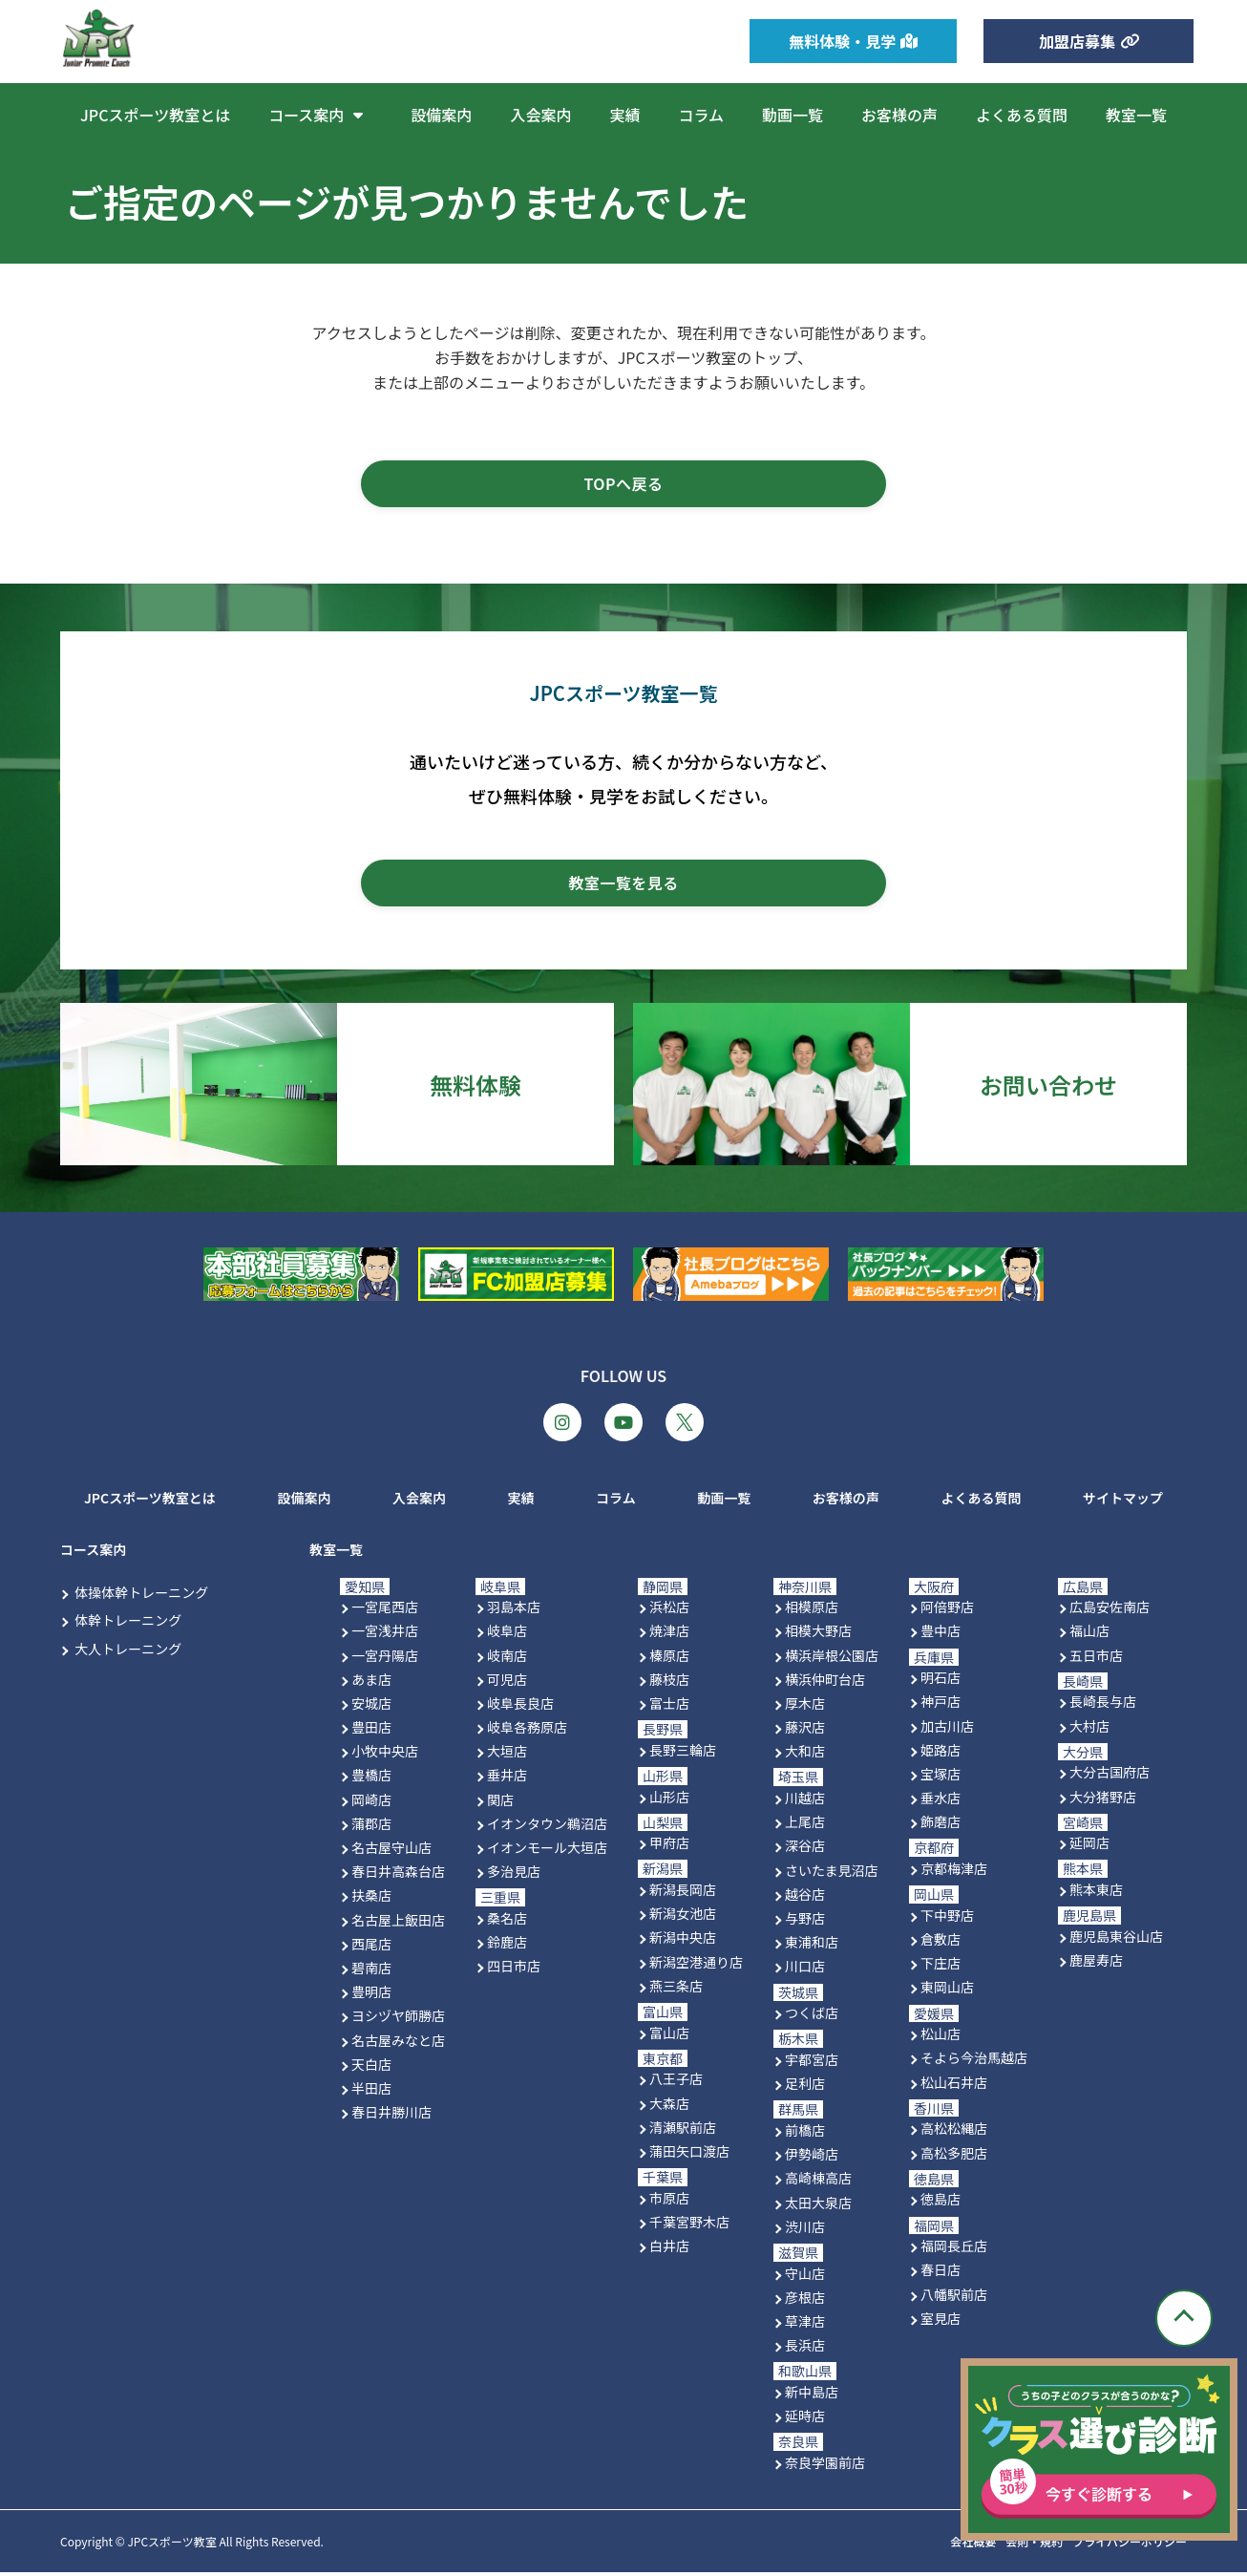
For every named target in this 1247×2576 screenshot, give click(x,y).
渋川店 (805, 2229)
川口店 (805, 1969)
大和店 (805, 1754)
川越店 (805, 1801)
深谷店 (805, 1849)
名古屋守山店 (391, 1851)
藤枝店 (669, 1682)
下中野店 (947, 1917)
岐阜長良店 (520, 1705)
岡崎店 (371, 1802)
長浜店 (805, 2348)
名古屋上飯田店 (398, 1922)
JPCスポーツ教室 (171, 2545)
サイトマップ (1123, 1500)
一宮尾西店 (384, 1610)
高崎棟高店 (818, 2181)
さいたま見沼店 (831, 1873)
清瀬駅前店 (682, 2130)
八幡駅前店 (953, 2297)
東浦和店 (811, 1945)
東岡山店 (947, 1990)
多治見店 (513, 1874)
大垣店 (507, 1754)
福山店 (1089, 1634)
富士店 (669, 1705)
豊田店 (371, 1730)
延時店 (805, 2419)
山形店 (669, 1799)
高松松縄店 (953, 2131)
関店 (500, 1802)
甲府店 (669, 1846)
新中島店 (811, 2394)
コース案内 (320, 114)
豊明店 (371, 1995)
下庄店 (940, 1966)
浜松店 (669, 1610)
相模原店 (811, 1610)
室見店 (940, 2321)
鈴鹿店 (507, 1945)
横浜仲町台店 (825, 1682)
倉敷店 (940, 1942)
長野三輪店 (682, 1752)
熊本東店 (1096, 1893)
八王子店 (676, 2082)
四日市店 (513, 1969)
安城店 (371, 1705)
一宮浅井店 (384, 1634)
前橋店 (805, 2133)
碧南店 (371, 1971)
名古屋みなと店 (398, 2043)
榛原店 (669, 1658)
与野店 (805, 1921)
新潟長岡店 (682, 1893)
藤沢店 (805, 1730)
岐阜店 (507, 1634)
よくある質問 (1021, 114)
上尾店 (805, 1825)
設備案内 (441, 114)
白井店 (669, 2249)
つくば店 (811, 2016)
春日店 (940, 2273)
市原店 (669, 2200)
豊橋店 (371, 1778)
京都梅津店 (953, 1872)
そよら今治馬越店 (973, 2061)
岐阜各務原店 (527, 1730)
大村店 (1089, 1728)
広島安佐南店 (1109, 1610)
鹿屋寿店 (1096, 1963)
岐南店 (507, 1658)
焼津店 (669, 1634)
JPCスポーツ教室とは (155, 114)
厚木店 (805, 1705)
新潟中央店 (682, 1940)
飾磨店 (940, 1825)
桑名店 (507, 1921)
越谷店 (805, 1896)
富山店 (669, 2035)
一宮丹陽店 (384, 1658)
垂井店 (507, 1778)
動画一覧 (792, 114)
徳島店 (940, 2202)
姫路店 (940, 1752)
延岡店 (1089, 1846)
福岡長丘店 (953, 2249)
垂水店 (940, 1801)
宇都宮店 (811, 2063)
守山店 (805, 2276)
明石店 (940, 1681)
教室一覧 (1136, 114)
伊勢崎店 (811, 2157)
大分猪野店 (1102, 1799)
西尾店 (371, 1946)
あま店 (371, 1682)
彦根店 (805, 2300)
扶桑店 (371, 1898)
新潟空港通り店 (696, 1964)
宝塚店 (940, 1776)
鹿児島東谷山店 (1116, 1938)
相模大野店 (818, 1634)
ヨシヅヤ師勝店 (398, 2019)
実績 (624, 114)
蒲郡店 (371, 1826)
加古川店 (947, 1728)
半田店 (371, 2090)
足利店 (805, 2087)
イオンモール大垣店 (547, 1851)
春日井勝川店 (391, 2115)
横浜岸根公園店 (831, 1658)
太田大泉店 (818, 2205)
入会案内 (540, 114)
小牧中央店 (384, 1754)
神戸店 (940, 1704)
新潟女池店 (682, 1917)
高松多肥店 (953, 2155)
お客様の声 (899, 114)
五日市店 (1096, 1658)
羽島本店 (513, 1610)
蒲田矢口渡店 (689, 2154)
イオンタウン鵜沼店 (547, 1826)
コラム (701, 114)
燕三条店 (676, 1988)
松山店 (940, 2037)
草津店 (805, 2323)
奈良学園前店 (825, 2465)
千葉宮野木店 (689, 2225)
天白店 (371, 2066)
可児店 (507, 1682)
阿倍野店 (947, 1610)
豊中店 (940, 1634)
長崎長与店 (1102, 1704)
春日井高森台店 (398, 1874)
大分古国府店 (1109, 1775)
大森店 (669, 2106)
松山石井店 (953, 2085)
